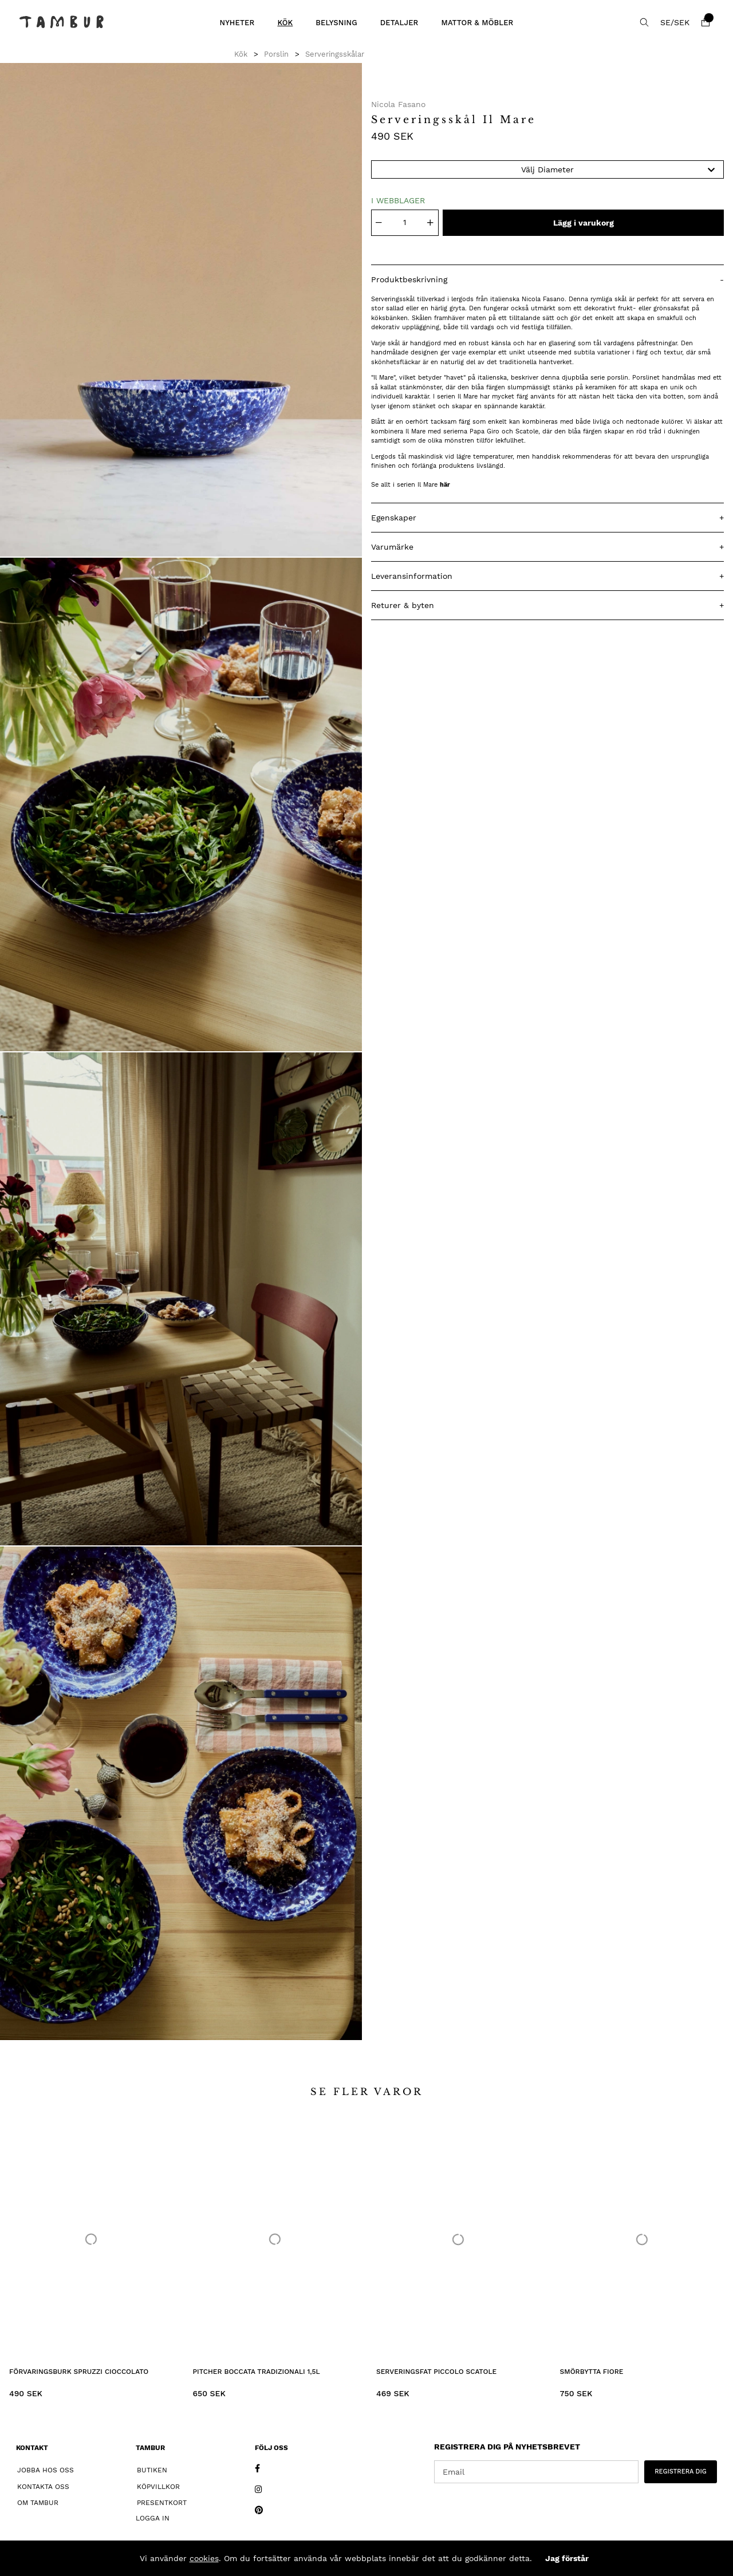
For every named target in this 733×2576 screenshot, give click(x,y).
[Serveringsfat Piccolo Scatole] (458, 2239)
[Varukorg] (705, 22)
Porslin (276, 54)
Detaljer (399, 22)
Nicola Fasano (398, 104)
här (445, 484)
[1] (181, 310)
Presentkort (162, 2503)
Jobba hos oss (45, 2470)
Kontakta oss (43, 2487)
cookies (204, 2558)
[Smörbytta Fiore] (642, 2239)
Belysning (336, 22)
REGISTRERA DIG (681, 2471)
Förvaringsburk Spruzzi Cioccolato (78, 2372)
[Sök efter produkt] (644, 22)
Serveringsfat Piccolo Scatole (436, 2372)
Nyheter (236, 22)
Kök (285, 22)
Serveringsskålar (334, 54)
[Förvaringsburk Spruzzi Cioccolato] (91, 2239)
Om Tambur (37, 2503)
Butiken (152, 2470)
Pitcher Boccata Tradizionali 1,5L (256, 2372)
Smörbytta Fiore (592, 2372)
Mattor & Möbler (477, 22)
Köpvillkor (158, 2487)
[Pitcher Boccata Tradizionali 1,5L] (275, 2239)
